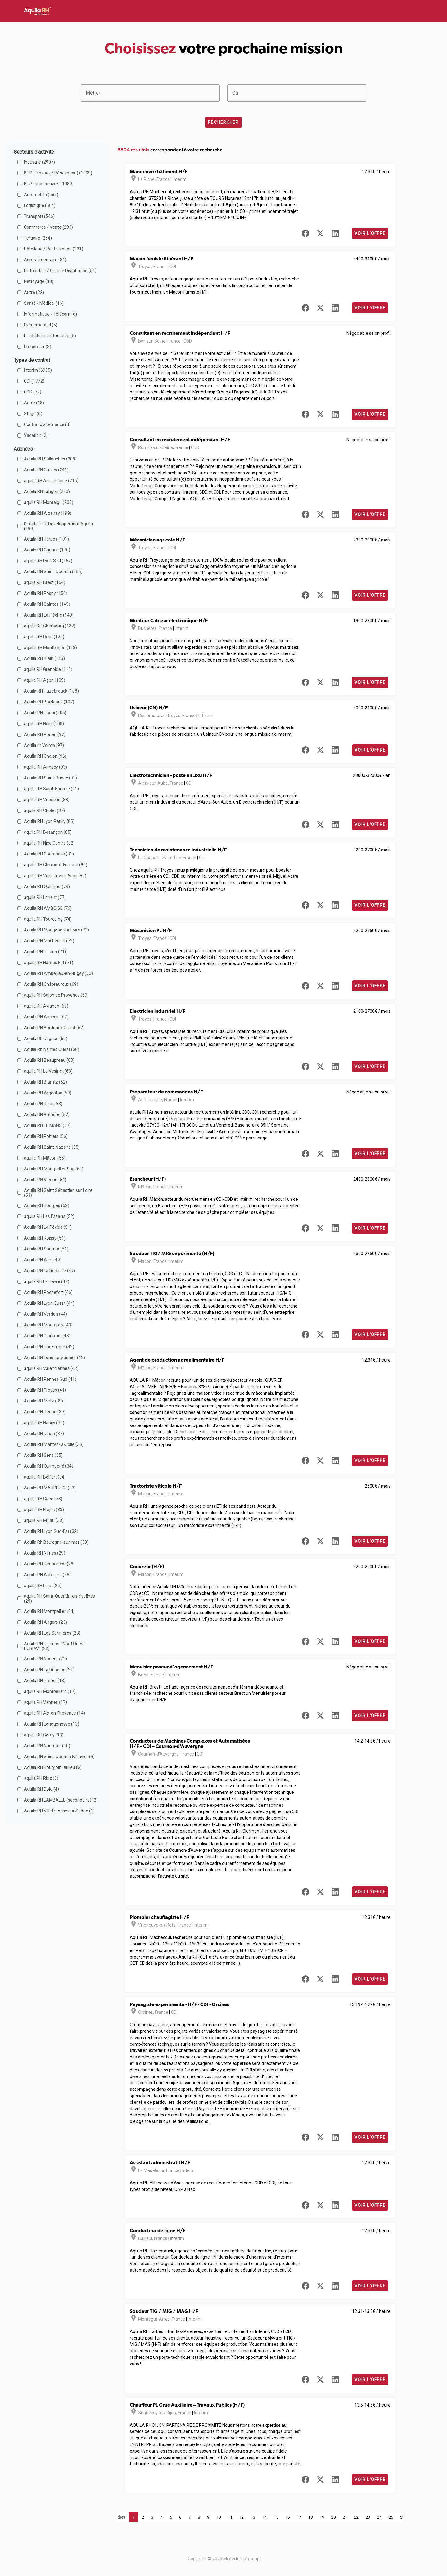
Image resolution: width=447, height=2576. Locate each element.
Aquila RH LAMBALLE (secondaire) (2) (61, 1799)
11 (230, 2517)
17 (299, 2517)
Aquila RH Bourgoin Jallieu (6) (53, 1767)
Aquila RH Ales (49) (42, 1259)
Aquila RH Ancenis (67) (46, 1016)
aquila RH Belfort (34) (45, 1476)
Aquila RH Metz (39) (43, 1400)
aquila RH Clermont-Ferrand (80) (55, 864)
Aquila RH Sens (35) (43, 1455)
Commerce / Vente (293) (48, 227)
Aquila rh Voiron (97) (44, 745)
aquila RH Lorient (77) (45, 897)
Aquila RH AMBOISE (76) (48, 908)
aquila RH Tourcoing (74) (48, 919)
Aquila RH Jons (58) (43, 1103)
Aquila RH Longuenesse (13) (51, 1723)
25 (391, 2517)
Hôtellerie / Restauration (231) (53, 248)
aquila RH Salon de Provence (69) (56, 995)
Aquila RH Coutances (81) (49, 853)
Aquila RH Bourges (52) (46, 1205)
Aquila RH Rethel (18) (44, 1680)
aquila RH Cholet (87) (44, 810)
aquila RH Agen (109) (44, 680)
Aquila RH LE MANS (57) (47, 1125)
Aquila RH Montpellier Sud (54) (54, 1168)
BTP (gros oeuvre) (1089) (49, 183)
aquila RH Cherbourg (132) (49, 625)
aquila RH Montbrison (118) (50, 647)
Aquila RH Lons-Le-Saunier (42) (54, 1357)
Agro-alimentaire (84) (45, 259)
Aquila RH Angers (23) (45, 1622)
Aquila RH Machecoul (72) (49, 940)
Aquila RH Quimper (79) (47, 886)
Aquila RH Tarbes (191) (46, 538)
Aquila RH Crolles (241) (46, 469)
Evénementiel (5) (40, 324)
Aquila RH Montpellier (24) (49, 1611)
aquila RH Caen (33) (43, 1498)
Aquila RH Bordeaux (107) (49, 701)
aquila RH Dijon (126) (44, 636)
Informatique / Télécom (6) (50, 314)
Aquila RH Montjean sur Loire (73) (56, 929)
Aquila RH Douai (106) (45, 712)
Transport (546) (39, 216)
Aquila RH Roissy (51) (44, 1238)
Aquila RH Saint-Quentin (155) (53, 571)
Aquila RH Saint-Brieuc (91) (50, 777)
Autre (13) (34, 402)
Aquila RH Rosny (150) (45, 593)
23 (368, 2517)
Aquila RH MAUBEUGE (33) (50, 1487)
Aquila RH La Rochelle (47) (49, 1270)
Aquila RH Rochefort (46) (48, 1292)
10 (218, 2517)
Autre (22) (34, 292)
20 (333, 2517)
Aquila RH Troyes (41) (45, 1390)
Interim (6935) (38, 370)
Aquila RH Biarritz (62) (45, 1081)
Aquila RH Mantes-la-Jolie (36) (54, 1444)
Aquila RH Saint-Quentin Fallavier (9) (59, 1756)
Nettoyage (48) (38, 281)
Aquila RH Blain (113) (44, 658)
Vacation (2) (36, 435)
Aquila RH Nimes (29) (44, 1553)
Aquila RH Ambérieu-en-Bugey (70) (58, 973)
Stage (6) (33, 413)
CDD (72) (32, 391)
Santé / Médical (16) (44, 303)
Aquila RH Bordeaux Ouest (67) (54, 1027)
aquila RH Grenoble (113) (48, 669)
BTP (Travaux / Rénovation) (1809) (58, 172)
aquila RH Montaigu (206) (48, 502)
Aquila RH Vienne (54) (45, 1179)
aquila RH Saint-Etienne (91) (51, 788)
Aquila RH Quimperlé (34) (48, 1466)
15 (276, 2517)
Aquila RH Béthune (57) (47, 1114)
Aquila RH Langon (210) (47, 491)
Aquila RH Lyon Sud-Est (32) (51, 1531)
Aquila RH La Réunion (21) (49, 1669)
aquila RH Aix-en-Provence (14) (54, 1713)
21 (345, 2517)
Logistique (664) (40, 205)
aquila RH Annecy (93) (45, 767)
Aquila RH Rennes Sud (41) (50, 1379)
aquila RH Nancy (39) (44, 1422)
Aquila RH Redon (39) (44, 1411)
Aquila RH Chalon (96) (45, 756)
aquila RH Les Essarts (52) (49, 1216)
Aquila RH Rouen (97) (44, 734)
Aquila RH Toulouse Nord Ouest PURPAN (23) (54, 1646)
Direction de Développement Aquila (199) (58, 526)
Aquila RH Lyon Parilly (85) (49, 821)
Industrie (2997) (39, 161)
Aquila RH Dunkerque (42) (49, 1346)
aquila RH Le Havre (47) (46, 1281)
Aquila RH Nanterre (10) (47, 1745)
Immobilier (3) (37, 346)
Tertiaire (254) (38, 238)
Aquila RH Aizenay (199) (47, 513)
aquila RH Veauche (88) (47, 799)
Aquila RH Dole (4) (41, 1789)
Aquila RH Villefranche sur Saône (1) (59, 1810)
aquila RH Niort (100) (44, 723)
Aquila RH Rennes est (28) (49, 1563)
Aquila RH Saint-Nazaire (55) (52, 1147)
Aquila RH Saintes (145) (47, 604)
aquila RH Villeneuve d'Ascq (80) (55, 875)
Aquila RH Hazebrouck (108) (51, 691)
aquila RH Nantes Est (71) (48, 962)
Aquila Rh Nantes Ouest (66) (51, 1049)
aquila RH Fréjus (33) (44, 1509)
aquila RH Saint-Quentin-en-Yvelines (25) (59, 1599)
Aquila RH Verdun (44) (45, 1314)
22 (356, 2517)
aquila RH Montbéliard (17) (50, 1691)
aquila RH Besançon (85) (48, 832)
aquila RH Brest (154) (44, 582)
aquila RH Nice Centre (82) (49, 843)
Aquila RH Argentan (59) (47, 1092)
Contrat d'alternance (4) (47, 424)
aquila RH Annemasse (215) (51, 480)
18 (310, 2517)
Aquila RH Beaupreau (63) (49, 1060)
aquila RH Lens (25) (42, 1585)
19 (322, 2517)
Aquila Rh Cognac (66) (45, 1038)
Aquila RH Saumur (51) (46, 1248)
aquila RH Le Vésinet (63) (48, 1071)
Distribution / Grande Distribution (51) (60, 270)
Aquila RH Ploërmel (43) (47, 1335)
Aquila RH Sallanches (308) (50, 458)
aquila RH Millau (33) (44, 1520)
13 (253, 2517)
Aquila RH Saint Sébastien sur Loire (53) (58, 1193)
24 (379, 2517)
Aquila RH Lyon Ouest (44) (49, 1303)
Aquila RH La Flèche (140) (49, 615)
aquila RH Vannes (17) (45, 1702)
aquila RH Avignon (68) (46, 1005)
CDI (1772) (34, 381)
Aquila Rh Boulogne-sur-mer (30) (56, 1542)
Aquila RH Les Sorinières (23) (52, 1633)
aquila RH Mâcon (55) (44, 1158)
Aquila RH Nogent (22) (45, 1658)
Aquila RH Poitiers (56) (46, 1136)
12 (241, 2517)
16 (287, 2517)
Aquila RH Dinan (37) (44, 1433)
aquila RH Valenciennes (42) (51, 1368)
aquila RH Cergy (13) (44, 1734)
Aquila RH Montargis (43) (48, 1324)
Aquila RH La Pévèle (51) (48, 1227)
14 (264, 2517)
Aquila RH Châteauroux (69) (51, 984)
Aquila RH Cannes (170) (47, 549)
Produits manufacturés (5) (50, 335)
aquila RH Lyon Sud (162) (48, 560)
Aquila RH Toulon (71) (45, 951)
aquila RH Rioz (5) (41, 1778)
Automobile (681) (41, 194)
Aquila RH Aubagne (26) (47, 1574)
